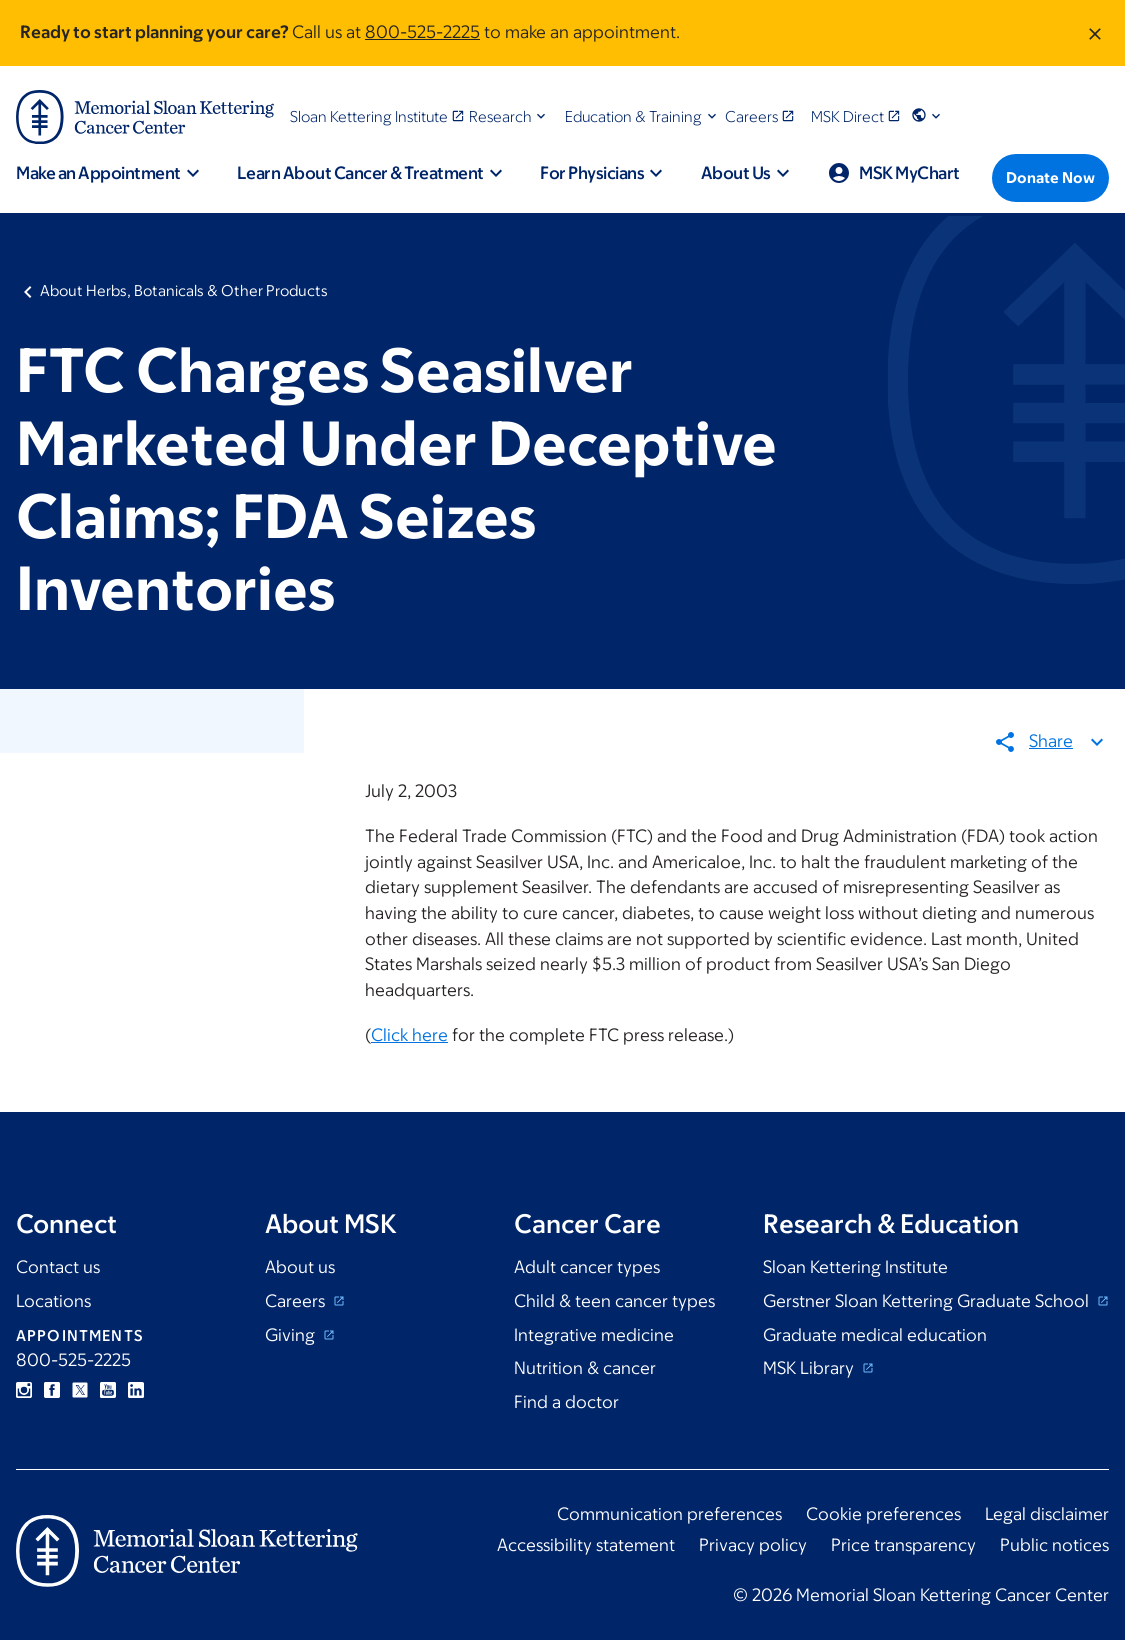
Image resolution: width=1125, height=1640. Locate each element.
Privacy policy (753, 1545)
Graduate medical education (875, 1335)
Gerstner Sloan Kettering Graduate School (928, 1301)
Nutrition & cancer (585, 1368)
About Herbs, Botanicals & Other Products (184, 290)
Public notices (1054, 1545)
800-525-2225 (422, 32)
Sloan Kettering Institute (855, 1267)
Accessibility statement (586, 1545)
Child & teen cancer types (614, 1301)
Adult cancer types (587, 1267)
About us (300, 1267)
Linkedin (136, 1390)
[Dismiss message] (1095, 33)
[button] (509, 116)
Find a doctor (566, 1402)
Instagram (24, 1390)
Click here (409, 1036)
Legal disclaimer (1047, 1514)
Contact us (58, 1267)
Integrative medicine (594, 1335)
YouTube (108, 1390)
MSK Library (810, 1368)
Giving (292, 1335)
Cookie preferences (883, 1514)
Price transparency (903, 1545)
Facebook (52, 1390)
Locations (53, 1301)
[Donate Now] (1050, 178)
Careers (297, 1301)
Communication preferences (669, 1514)
